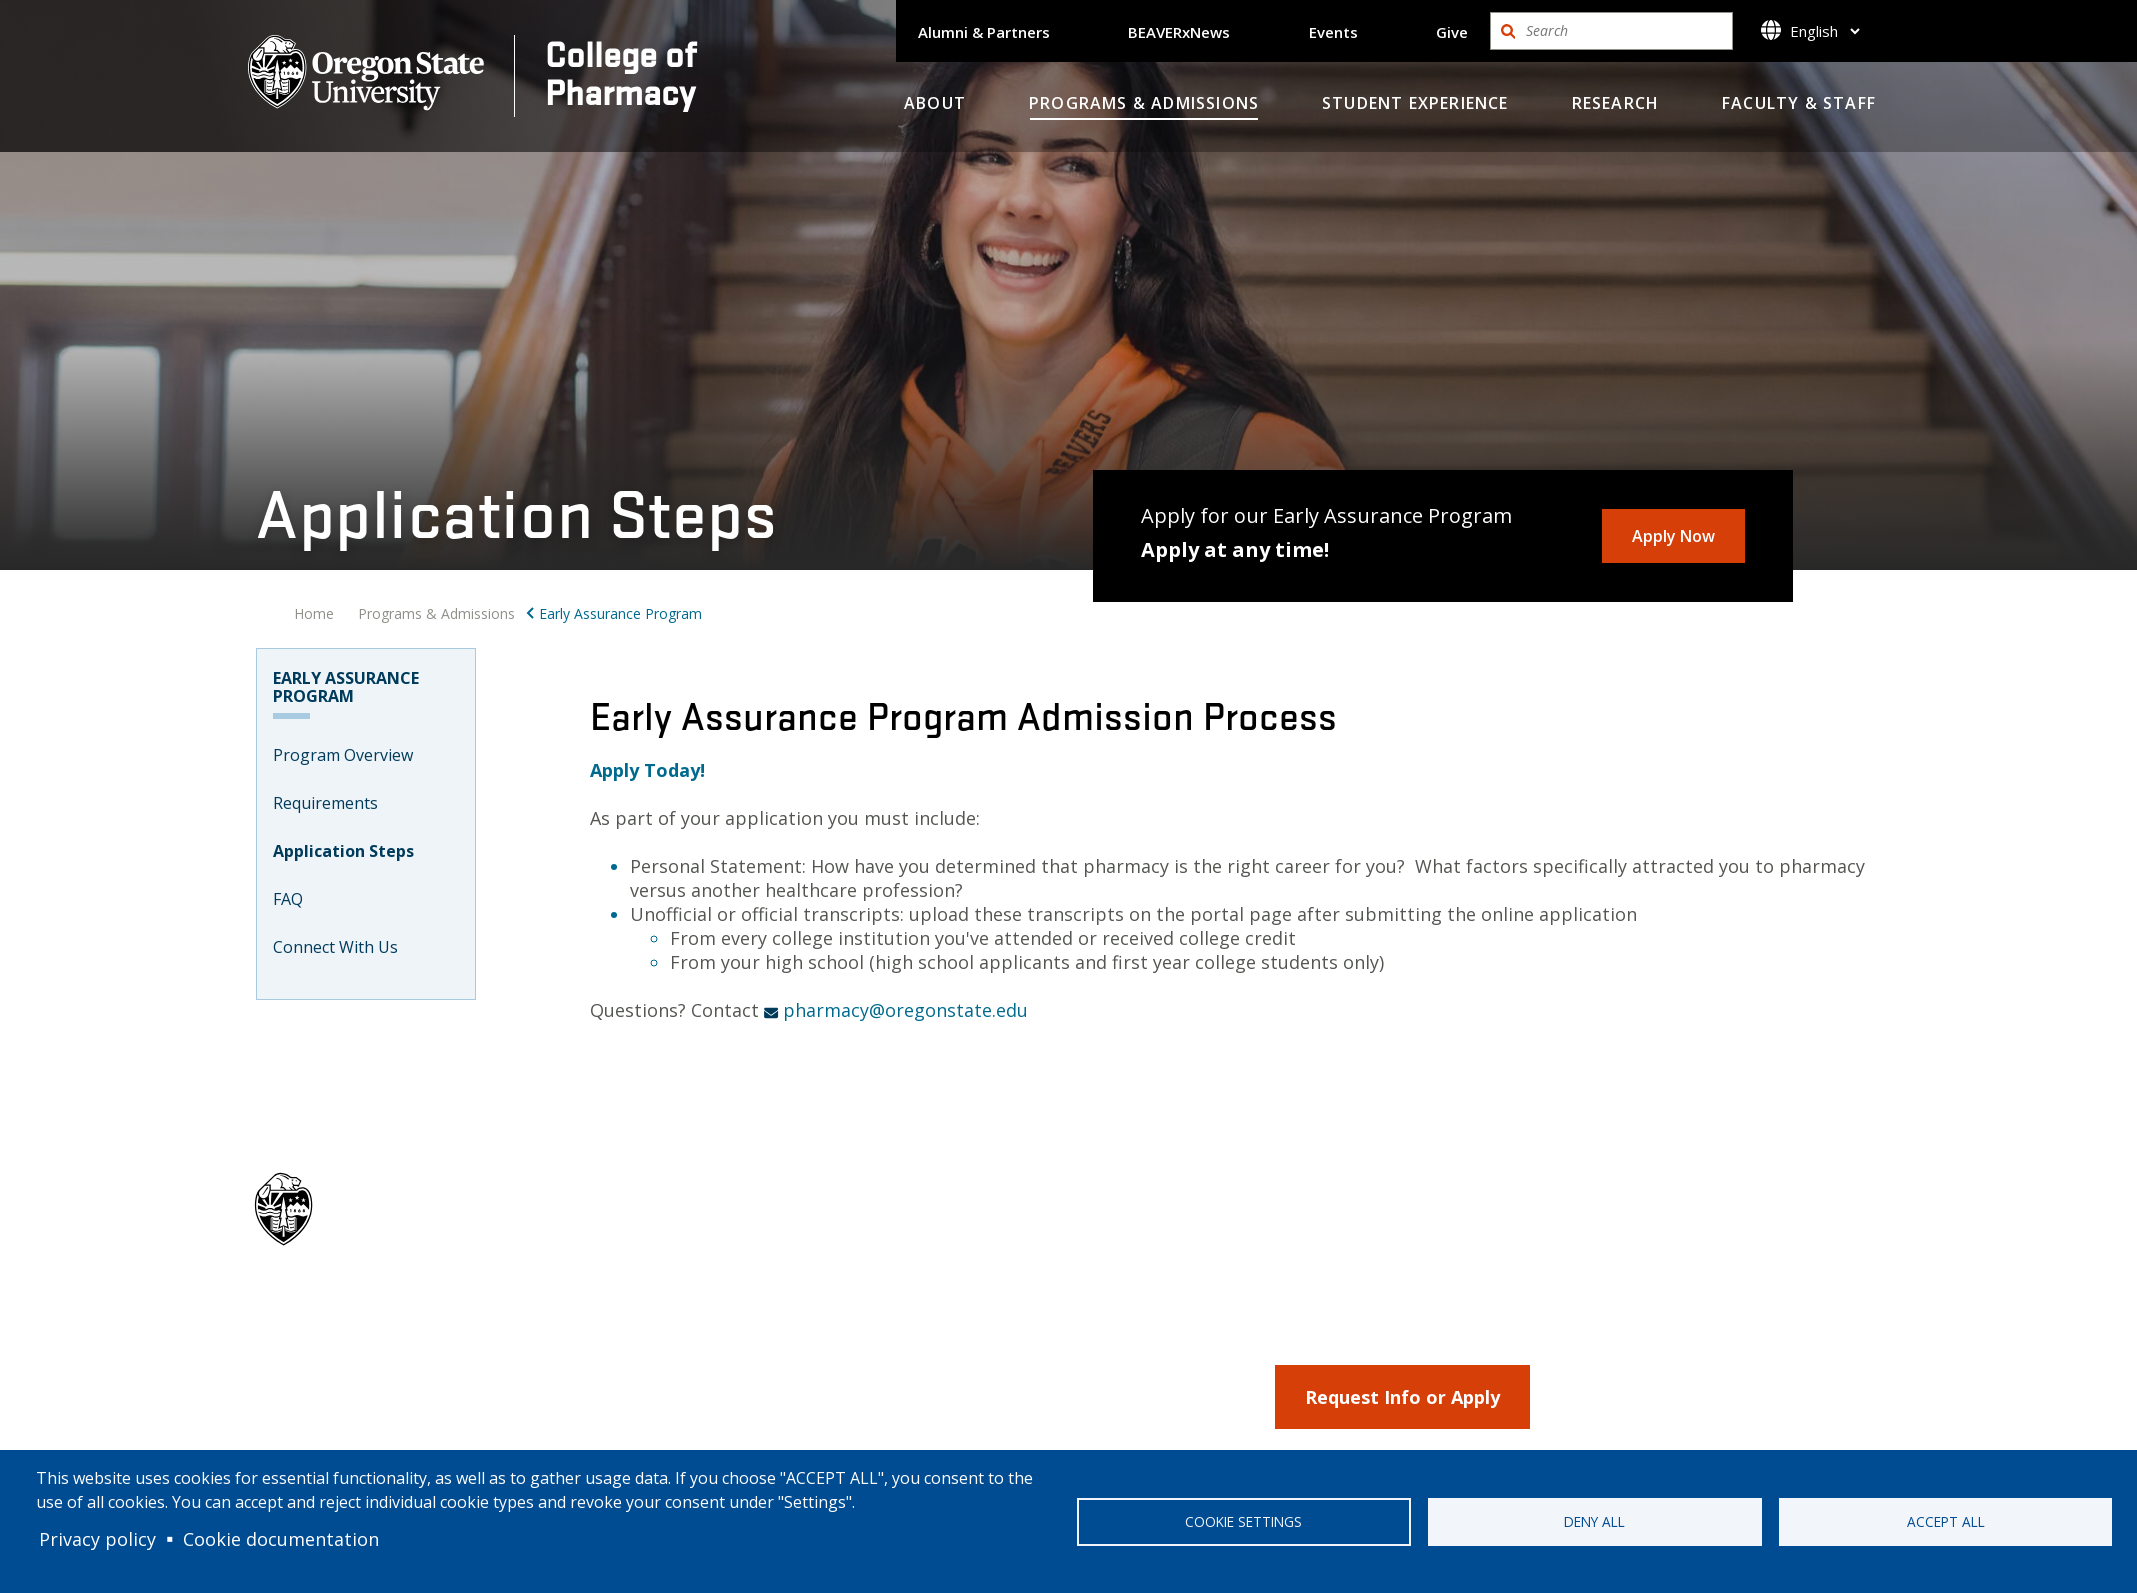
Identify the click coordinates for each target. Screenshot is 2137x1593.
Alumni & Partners (984, 32)
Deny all (1594, 1521)
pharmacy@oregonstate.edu (905, 1010)
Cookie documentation (281, 1539)
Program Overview (343, 755)
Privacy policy (97, 1539)
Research (1616, 103)
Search (1507, 31)
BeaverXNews (1074, 1360)
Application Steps (343, 851)
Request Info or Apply (1402, 1397)
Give (1452, 32)
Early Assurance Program (620, 613)
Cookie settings (1243, 1521)
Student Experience (1415, 103)
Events (1333, 32)
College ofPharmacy (620, 72)
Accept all (1946, 1521)
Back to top (1763, 1327)
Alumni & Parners (1085, 1324)
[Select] (1824, 31)
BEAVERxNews (1179, 32)
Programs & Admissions (1144, 103)
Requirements (325, 803)
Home (314, 613)
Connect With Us (335, 947)
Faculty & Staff (1799, 103)
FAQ (288, 899)
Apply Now (1673, 536)
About (935, 103)
